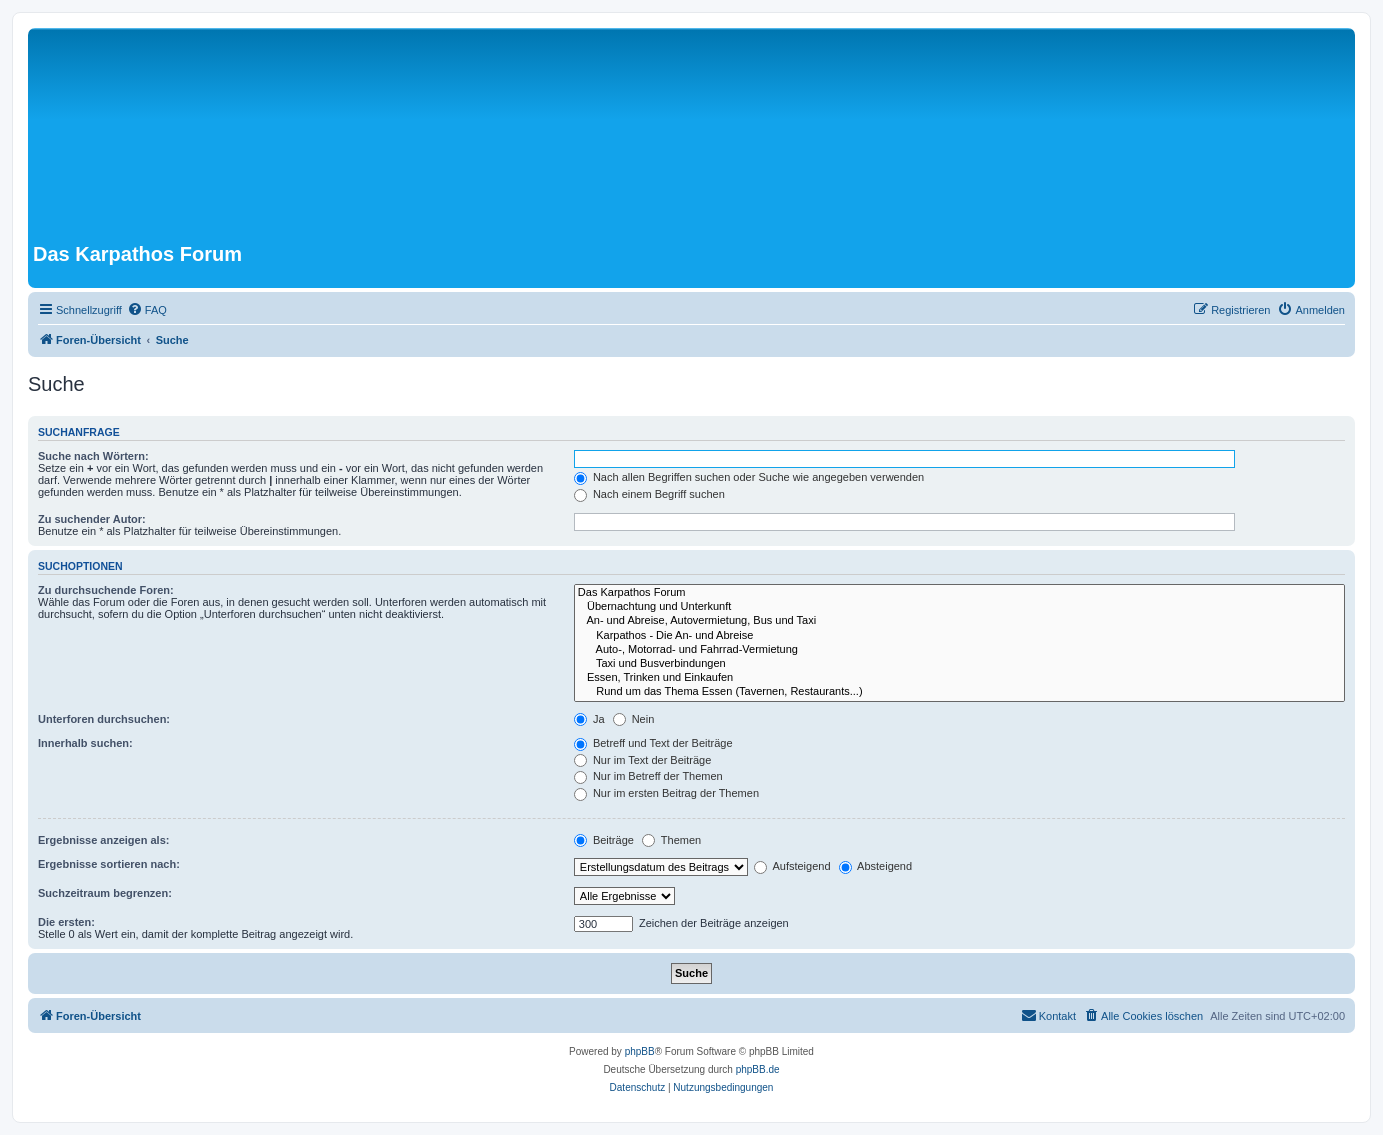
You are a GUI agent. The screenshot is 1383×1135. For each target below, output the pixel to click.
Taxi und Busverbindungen (959, 664)
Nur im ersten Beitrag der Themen (666, 793)
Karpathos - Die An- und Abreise (959, 636)
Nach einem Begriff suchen (649, 494)
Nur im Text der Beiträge (642, 760)
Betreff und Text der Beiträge (653, 743)
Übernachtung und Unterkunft (959, 607)
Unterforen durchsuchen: (104, 719)
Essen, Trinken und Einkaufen (959, 678)
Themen (671, 840)
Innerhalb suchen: (85, 743)
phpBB (640, 1051)
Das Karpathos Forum (959, 593)
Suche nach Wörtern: (93, 456)
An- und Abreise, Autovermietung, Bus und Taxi (959, 621)
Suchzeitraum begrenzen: (105, 893)
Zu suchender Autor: (92, 519)
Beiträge (604, 840)
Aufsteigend (792, 866)
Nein (634, 719)
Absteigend (876, 866)
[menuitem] (147, 310)
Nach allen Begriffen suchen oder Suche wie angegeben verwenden (749, 477)
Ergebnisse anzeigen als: (103, 840)
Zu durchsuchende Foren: (106, 590)
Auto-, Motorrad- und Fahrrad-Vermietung (959, 650)
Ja (589, 719)
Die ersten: (66, 922)
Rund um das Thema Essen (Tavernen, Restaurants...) (959, 692)
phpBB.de (758, 1069)
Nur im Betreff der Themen (648, 776)
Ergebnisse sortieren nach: (109, 864)
